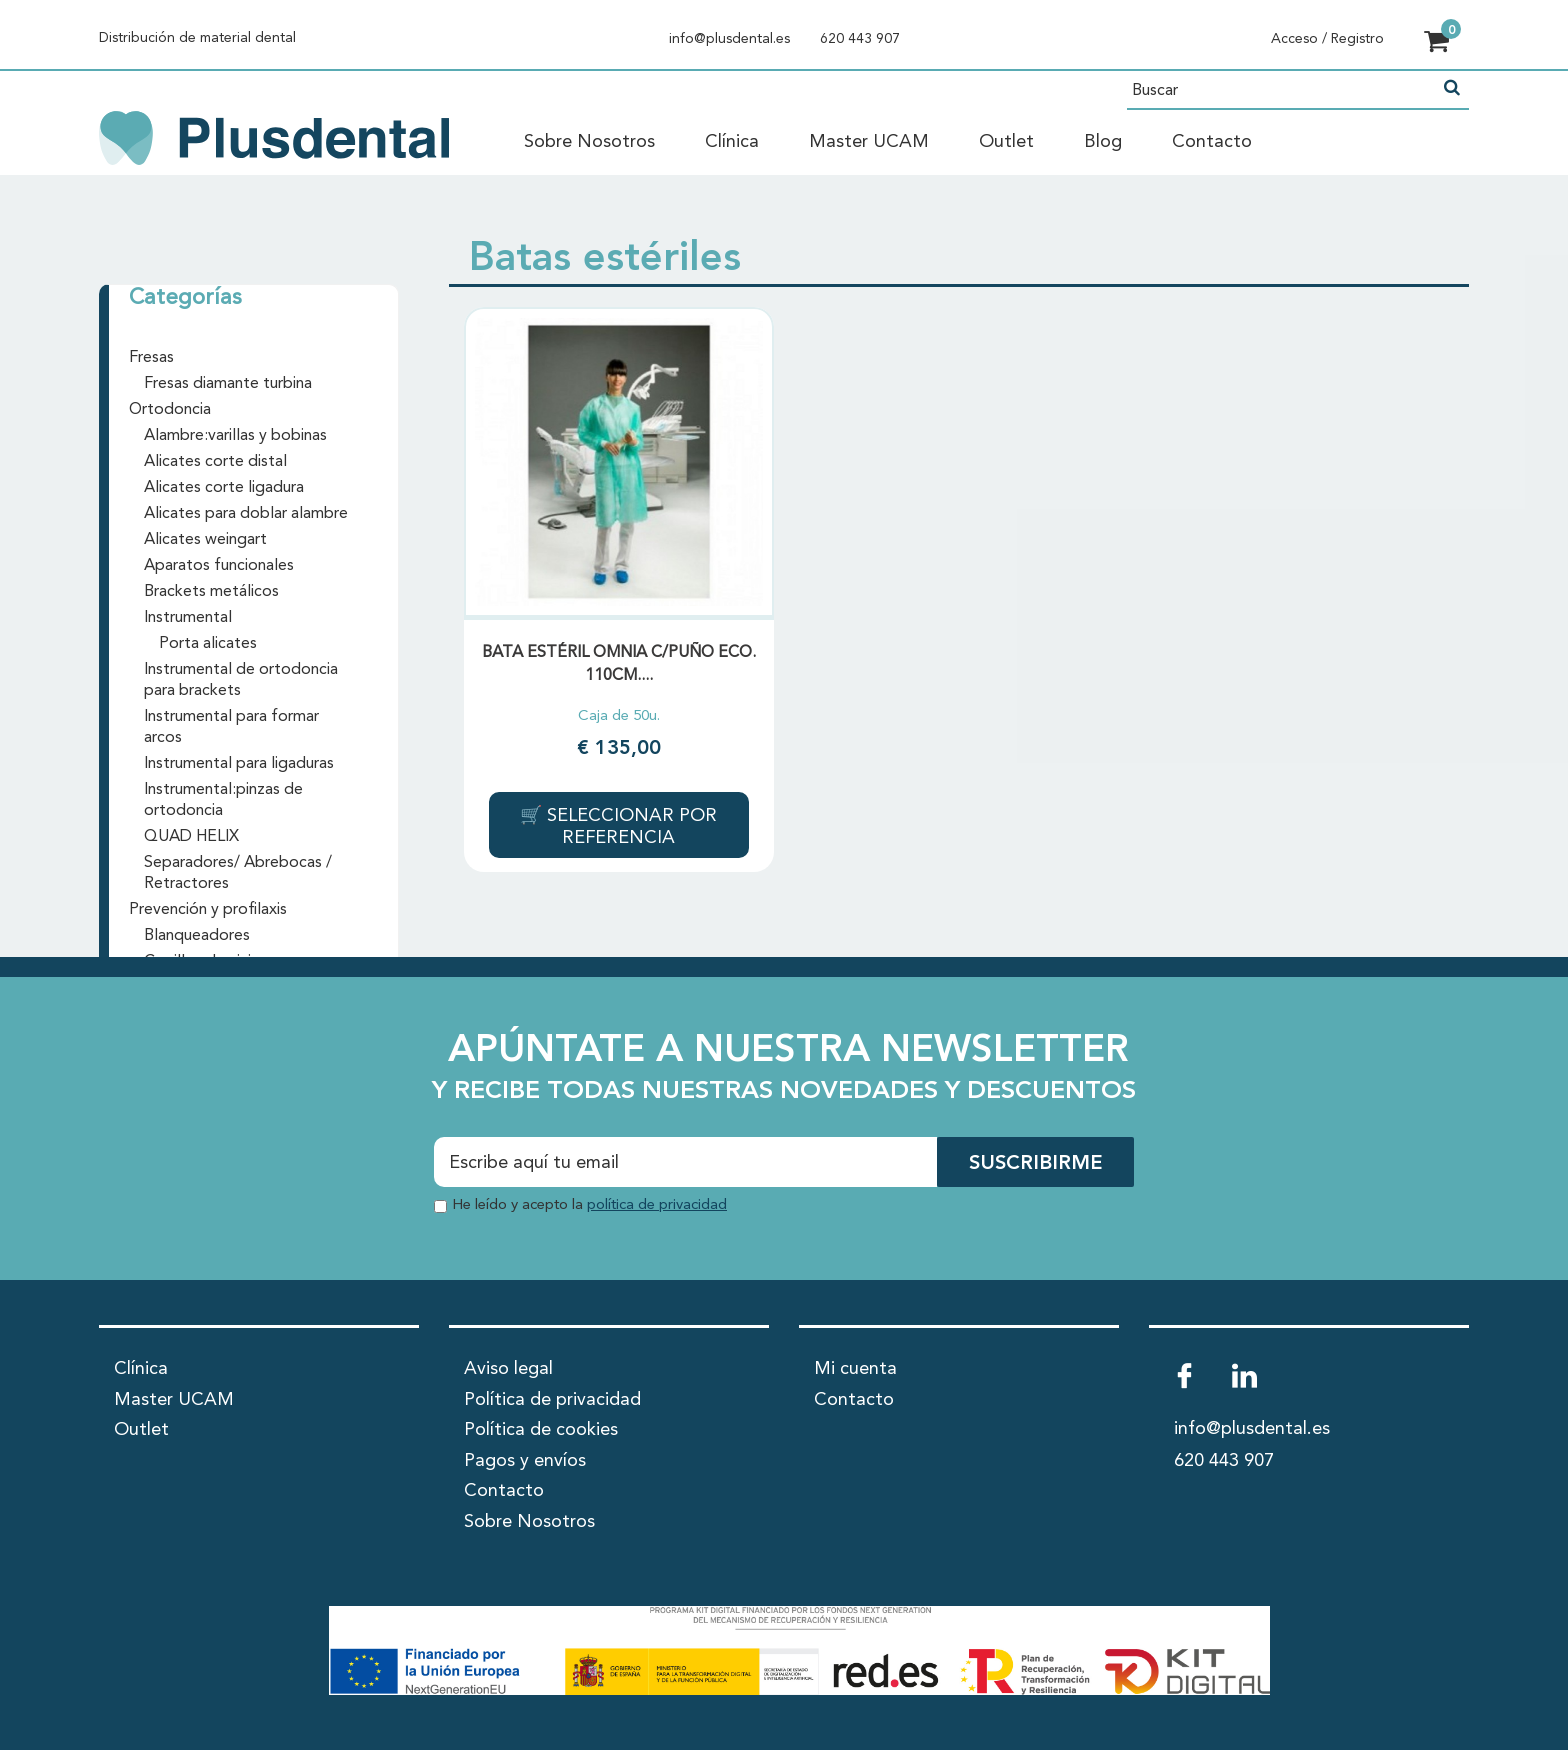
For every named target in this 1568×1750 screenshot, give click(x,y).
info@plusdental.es (729, 39)
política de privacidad (657, 1205)
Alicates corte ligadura (224, 488)
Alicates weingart (205, 540)
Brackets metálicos (211, 592)
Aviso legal (508, 1369)
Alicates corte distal (215, 462)
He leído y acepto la (589, 1205)
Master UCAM (869, 142)
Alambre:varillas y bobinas (235, 436)
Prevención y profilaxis (208, 910)
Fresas (151, 358)
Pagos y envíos (525, 1461)
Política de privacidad (552, 1400)
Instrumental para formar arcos (231, 727)
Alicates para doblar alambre (246, 514)
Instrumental (188, 618)
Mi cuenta (855, 1369)
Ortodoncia (170, 410)
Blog (1103, 142)
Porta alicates (208, 644)
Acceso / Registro (1327, 39)
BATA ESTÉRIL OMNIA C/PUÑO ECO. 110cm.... (619, 664)
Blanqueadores (197, 936)
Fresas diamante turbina (228, 384)
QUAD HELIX (191, 837)
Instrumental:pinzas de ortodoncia (223, 800)
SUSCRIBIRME (1035, 1164)
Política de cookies (541, 1430)
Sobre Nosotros (589, 142)
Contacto (1212, 142)
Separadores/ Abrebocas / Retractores (238, 873)
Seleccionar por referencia (629, 827)
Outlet (1006, 142)
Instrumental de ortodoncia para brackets (241, 680)
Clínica (732, 142)
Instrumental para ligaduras (239, 764)
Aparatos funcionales (219, 566)
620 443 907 (860, 39)
